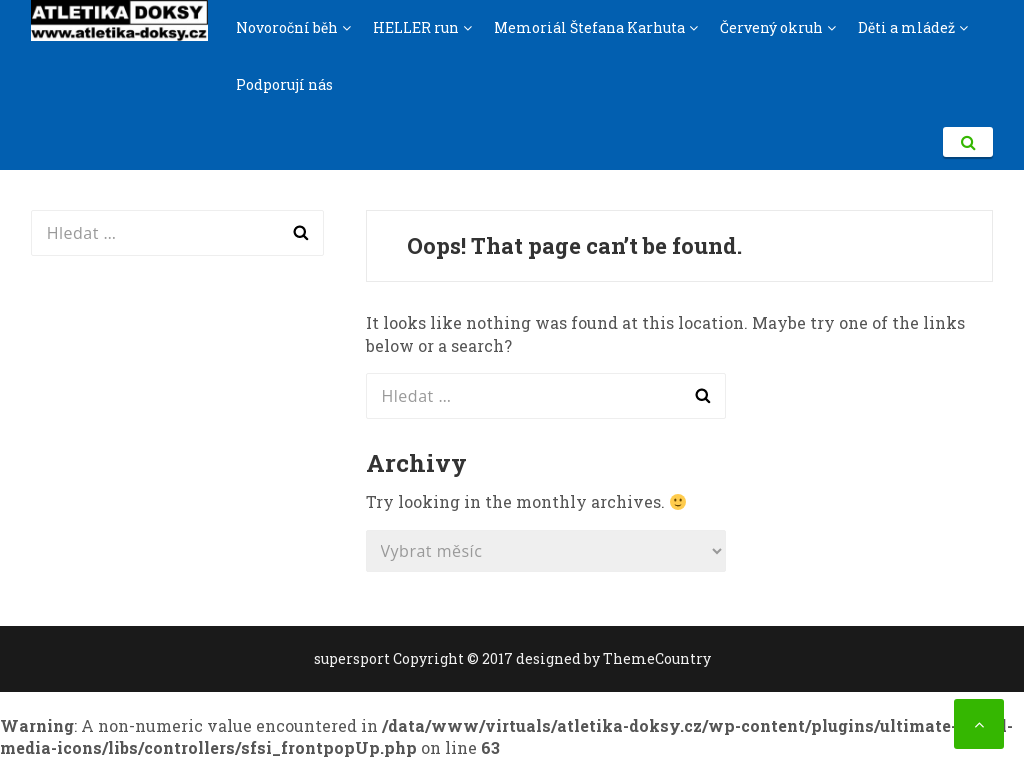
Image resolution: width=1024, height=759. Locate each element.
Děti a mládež (906, 27)
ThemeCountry (657, 658)
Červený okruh (771, 27)
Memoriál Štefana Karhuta (589, 27)
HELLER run (416, 27)
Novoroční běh (287, 27)
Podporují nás (284, 84)
